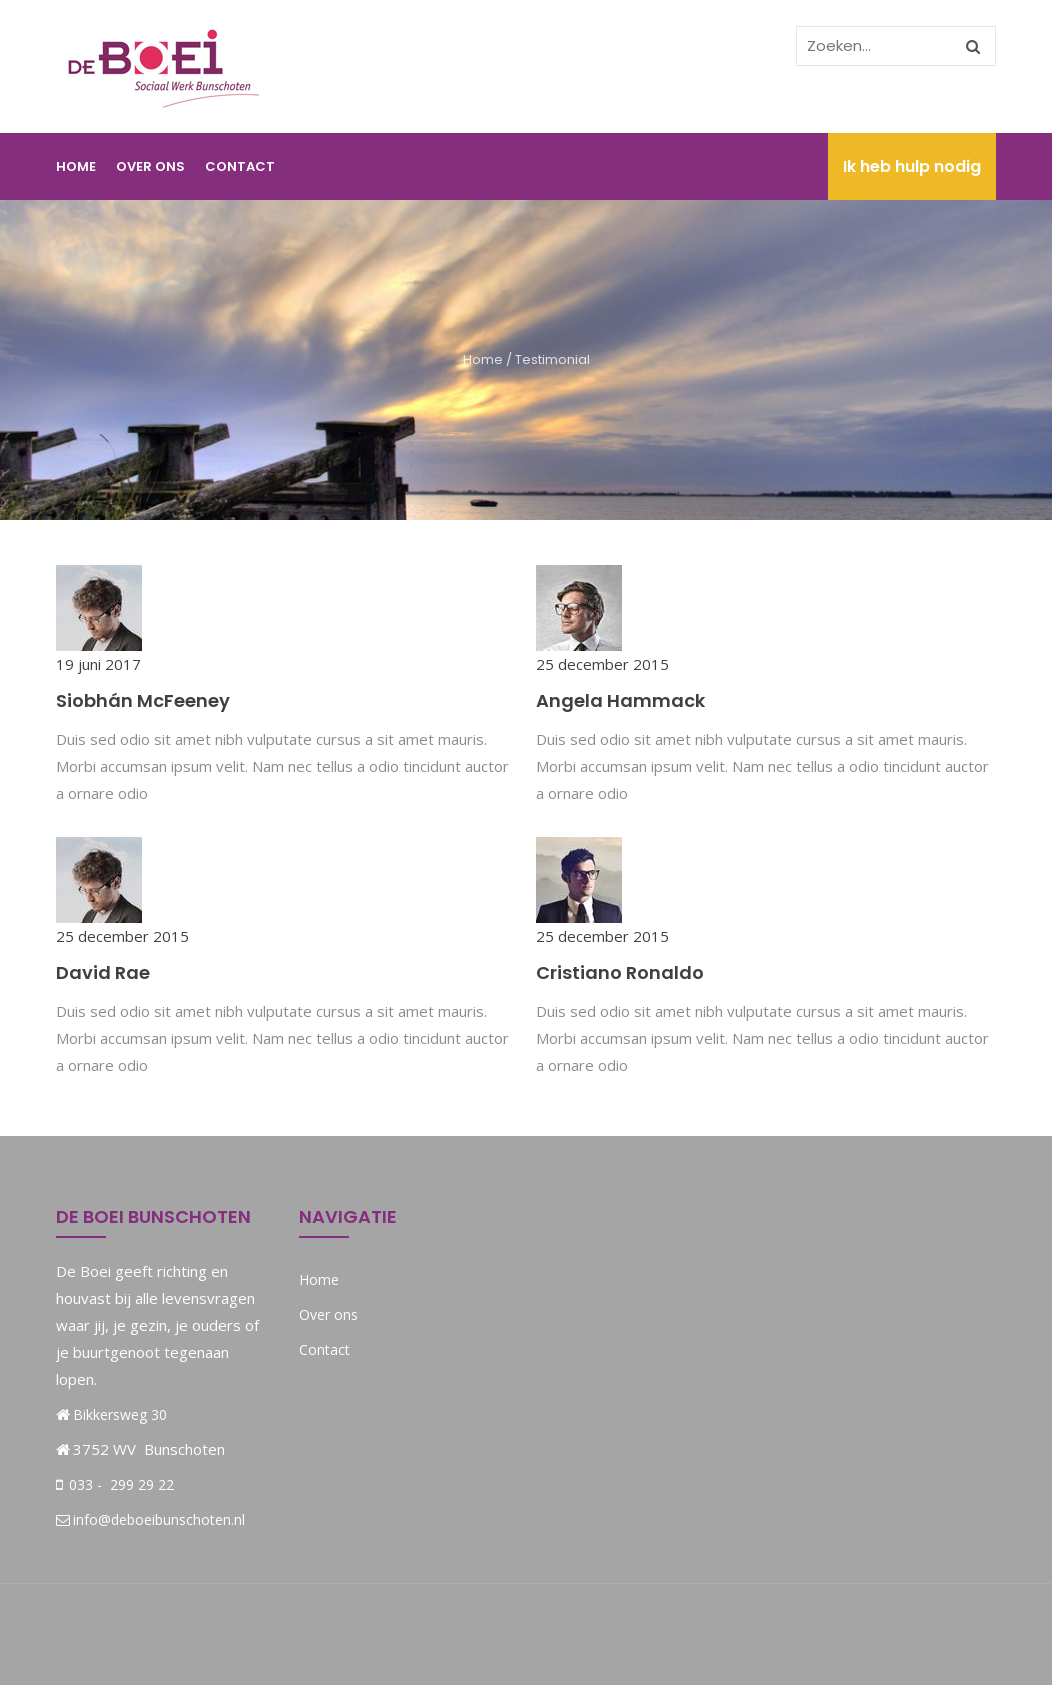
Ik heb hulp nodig (912, 166)
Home (76, 166)
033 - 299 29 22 (119, 1484)
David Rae (103, 972)
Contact (240, 166)
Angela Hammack (620, 700)
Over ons (150, 166)
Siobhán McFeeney (143, 700)
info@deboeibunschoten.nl (150, 1519)
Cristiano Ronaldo (620, 972)
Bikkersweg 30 (120, 1414)
